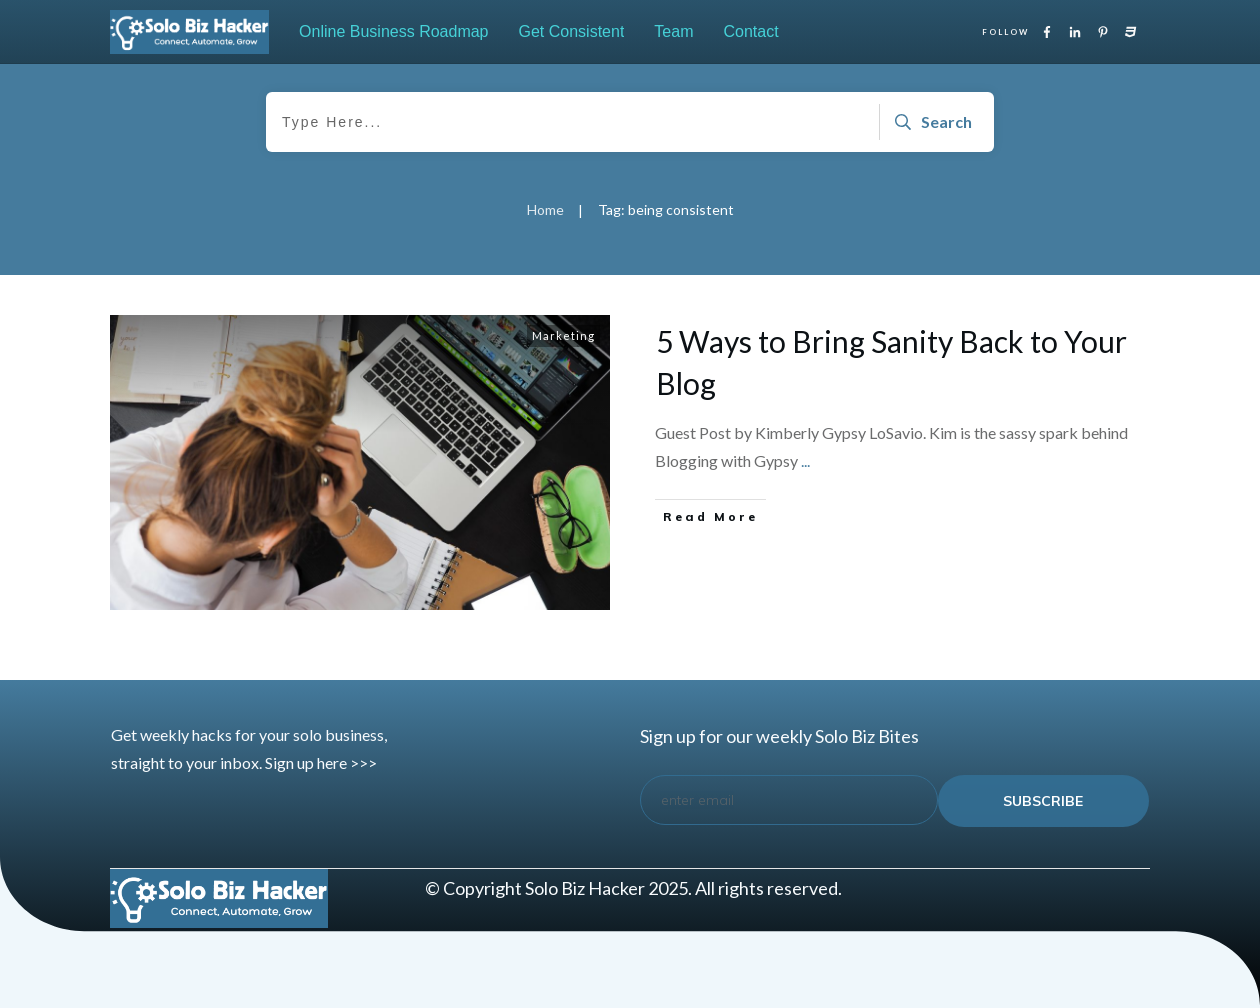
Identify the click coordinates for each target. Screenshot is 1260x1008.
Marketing (563, 335)
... (805, 460)
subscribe (1043, 801)
